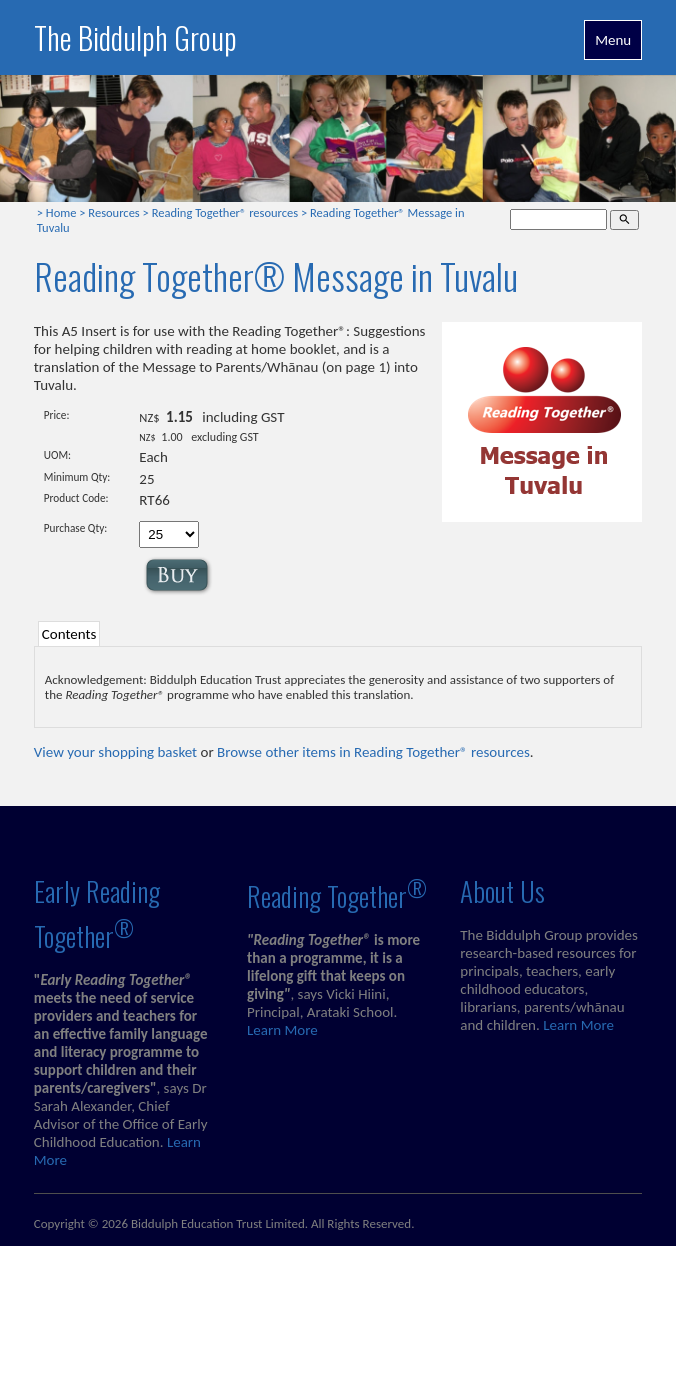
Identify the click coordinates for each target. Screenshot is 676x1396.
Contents (69, 634)
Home (61, 212)
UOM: (57, 455)
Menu (613, 40)
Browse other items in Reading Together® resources (373, 752)
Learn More (282, 1030)
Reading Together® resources (225, 212)
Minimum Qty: (77, 477)
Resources (113, 212)
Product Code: (76, 498)
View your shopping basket (115, 752)
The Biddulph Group (135, 37)
